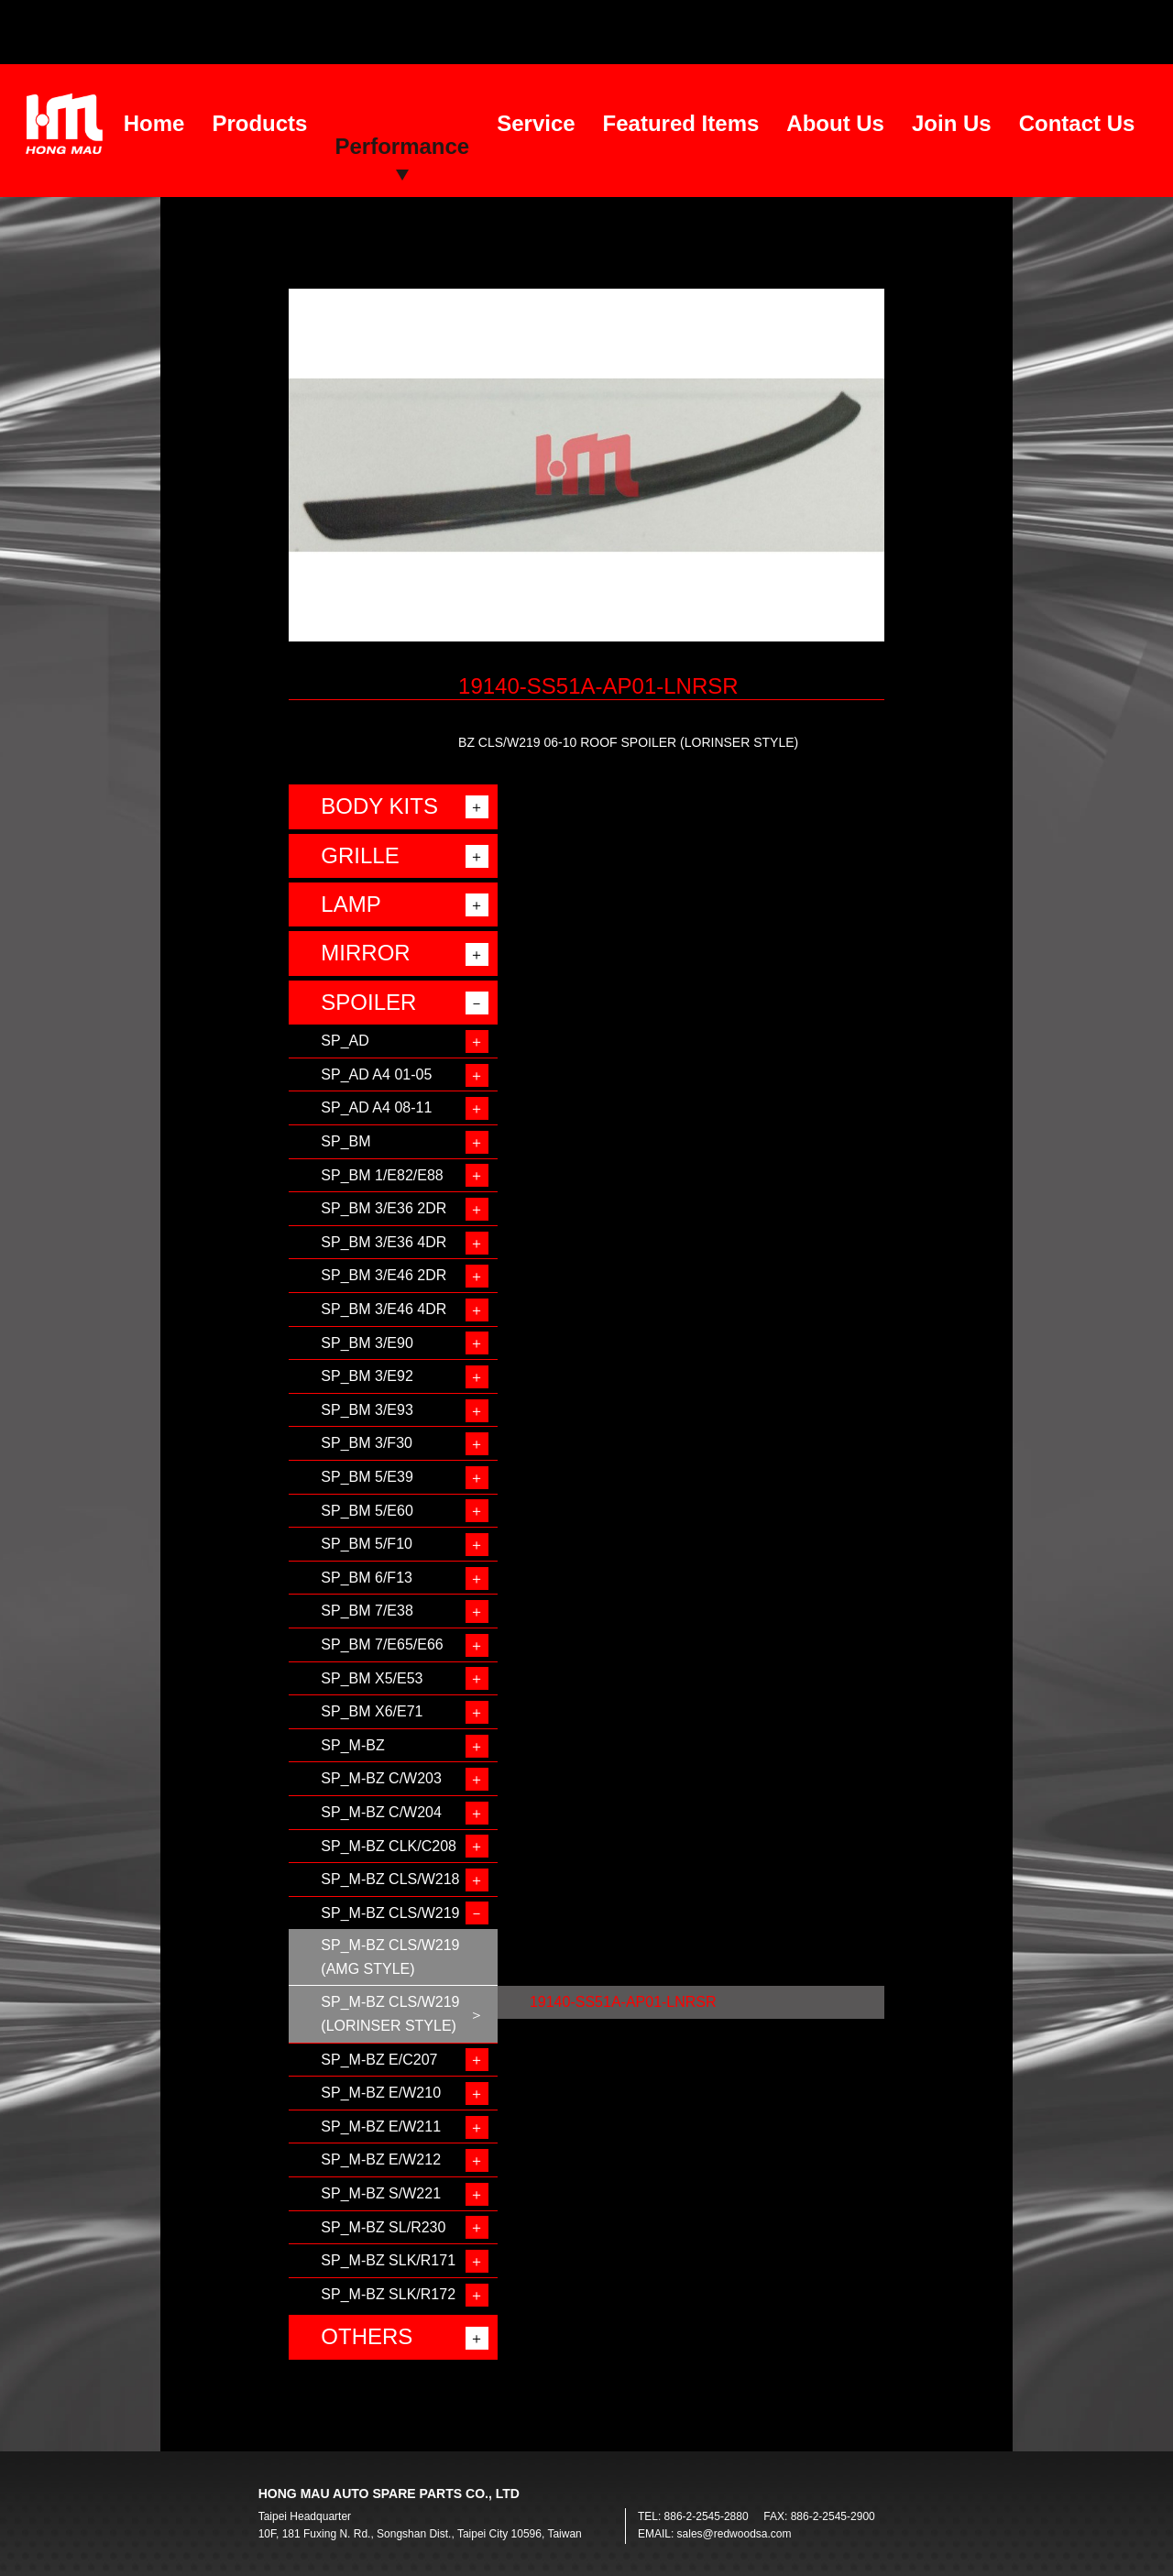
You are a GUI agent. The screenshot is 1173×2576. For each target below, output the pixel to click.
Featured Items (681, 123)
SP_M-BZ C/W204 (381, 1812)
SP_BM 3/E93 (367, 1410)
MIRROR (365, 952)
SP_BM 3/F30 (366, 1443)
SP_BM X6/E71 (371, 1711)
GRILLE (360, 855)
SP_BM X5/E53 (371, 1678)
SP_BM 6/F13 (366, 1577)
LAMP (350, 904)
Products (259, 123)
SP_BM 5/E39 (367, 1477)
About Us (835, 123)
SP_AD (344, 1040)
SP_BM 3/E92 (367, 1376)
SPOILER (368, 1002)
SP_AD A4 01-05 (376, 1074)
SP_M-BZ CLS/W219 (390, 1913)
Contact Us (1077, 123)
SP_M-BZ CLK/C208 (388, 1846)
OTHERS (366, 2336)
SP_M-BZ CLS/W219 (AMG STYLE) (390, 1957)
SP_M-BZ (352, 1745)
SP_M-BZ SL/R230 (383, 2227)
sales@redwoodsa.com (734, 2533)
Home (154, 123)
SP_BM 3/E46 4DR (383, 1309)
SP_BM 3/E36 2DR (383, 1208)
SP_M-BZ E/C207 (379, 2059)
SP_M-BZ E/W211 (381, 2126)
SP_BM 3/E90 (367, 1343)
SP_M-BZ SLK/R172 (388, 2294)
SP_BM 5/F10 (366, 1543)
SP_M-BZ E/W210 (381, 2092)
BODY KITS (379, 806)
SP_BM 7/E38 (367, 1610)
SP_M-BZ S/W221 (381, 2193)
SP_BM (345, 1141)
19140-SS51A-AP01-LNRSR (623, 2002)
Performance (401, 146)
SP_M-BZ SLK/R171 (388, 2260)
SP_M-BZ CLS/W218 (390, 1879)
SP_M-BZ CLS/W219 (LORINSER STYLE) (390, 2013)
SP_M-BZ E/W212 (381, 2159)
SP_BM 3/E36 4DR (383, 1242)
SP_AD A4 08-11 (376, 1107)
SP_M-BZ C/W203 (381, 1778)
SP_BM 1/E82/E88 (382, 1175)
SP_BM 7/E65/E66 (382, 1644)
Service (536, 123)
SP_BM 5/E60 (367, 1510)
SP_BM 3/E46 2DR (383, 1275)
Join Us (952, 123)
